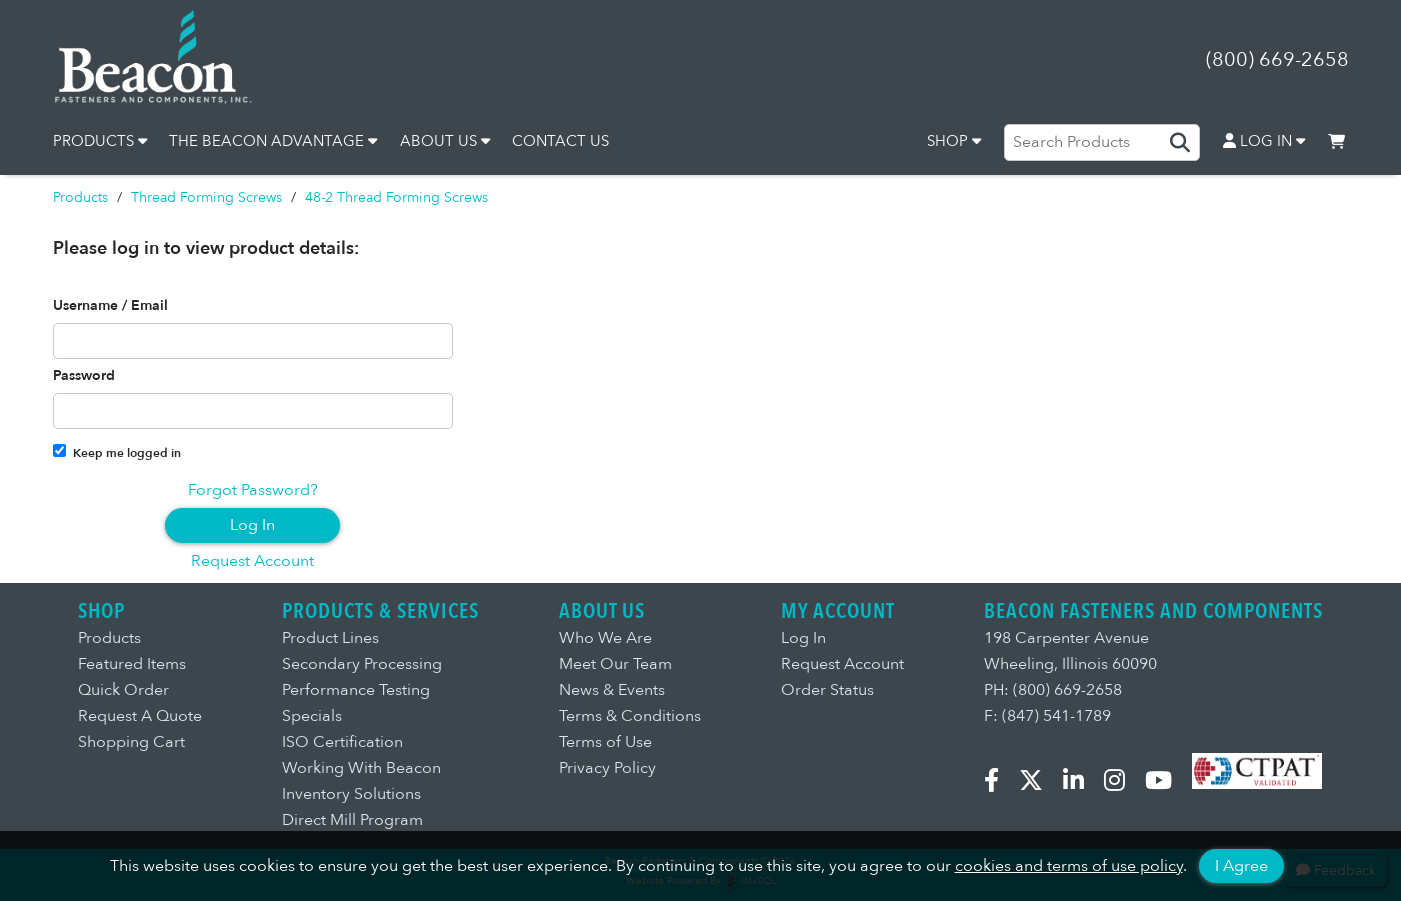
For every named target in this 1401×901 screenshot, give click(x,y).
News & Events (612, 690)
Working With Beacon (361, 768)
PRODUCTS (100, 141)
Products (80, 197)
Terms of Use (605, 742)
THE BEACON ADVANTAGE (273, 141)
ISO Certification (342, 742)
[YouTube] (1166, 784)
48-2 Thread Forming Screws (396, 197)
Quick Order (123, 690)
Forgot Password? (253, 490)
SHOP (954, 141)
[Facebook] (999, 784)
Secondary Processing (362, 664)
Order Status (827, 690)
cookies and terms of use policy (1069, 866)
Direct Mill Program (352, 820)
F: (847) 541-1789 (1047, 716)
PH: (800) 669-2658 (1053, 690)
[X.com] (1039, 784)
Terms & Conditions (630, 716)
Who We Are (605, 638)
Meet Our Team (615, 664)
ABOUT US (445, 141)
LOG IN (1264, 141)
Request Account (252, 561)
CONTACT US (560, 141)
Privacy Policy (607, 768)
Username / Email (110, 306)
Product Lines (330, 638)
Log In (252, 525)
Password (84, 376)
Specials (312, 716)
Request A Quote (140, 716)
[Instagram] (1122, 784)
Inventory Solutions (351, 794)
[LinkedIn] (1081, 784)
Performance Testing (356, 690)
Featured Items (132, 664)
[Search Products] (1102, 142)
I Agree (1241, 866)
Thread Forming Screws (206, 197)
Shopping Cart (131, 742)
